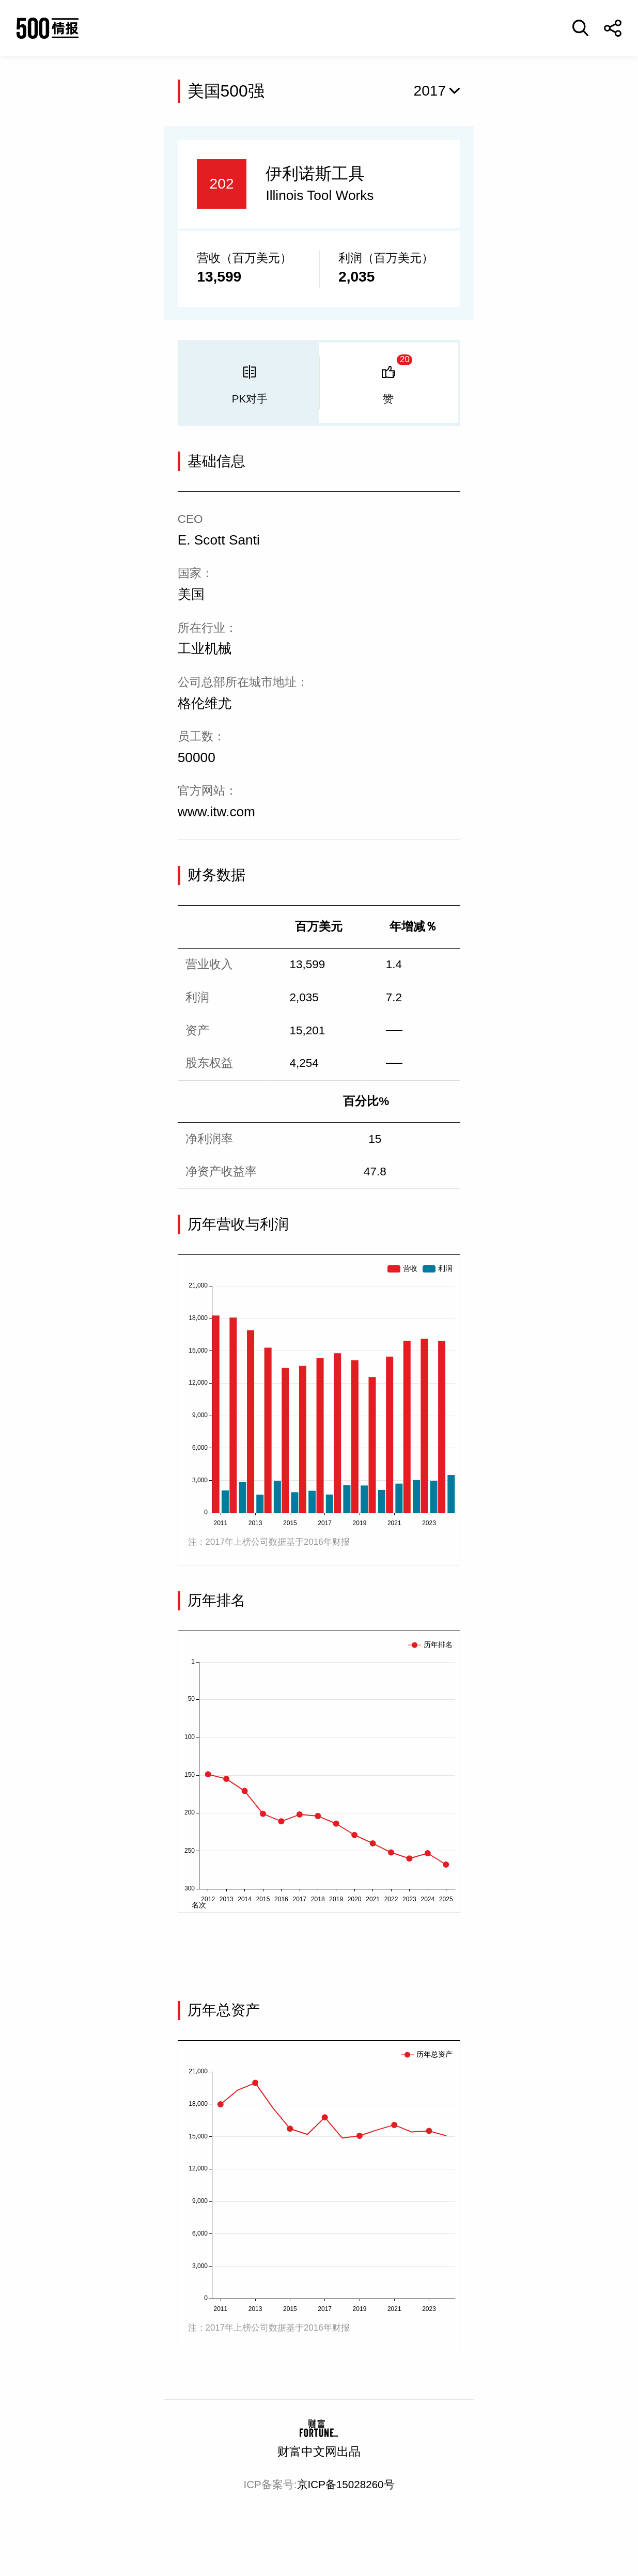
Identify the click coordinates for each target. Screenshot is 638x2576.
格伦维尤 (204, 703)
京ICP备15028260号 (346, 2484)
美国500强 (226, 91)
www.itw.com (216, 811)
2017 (430, 91)
